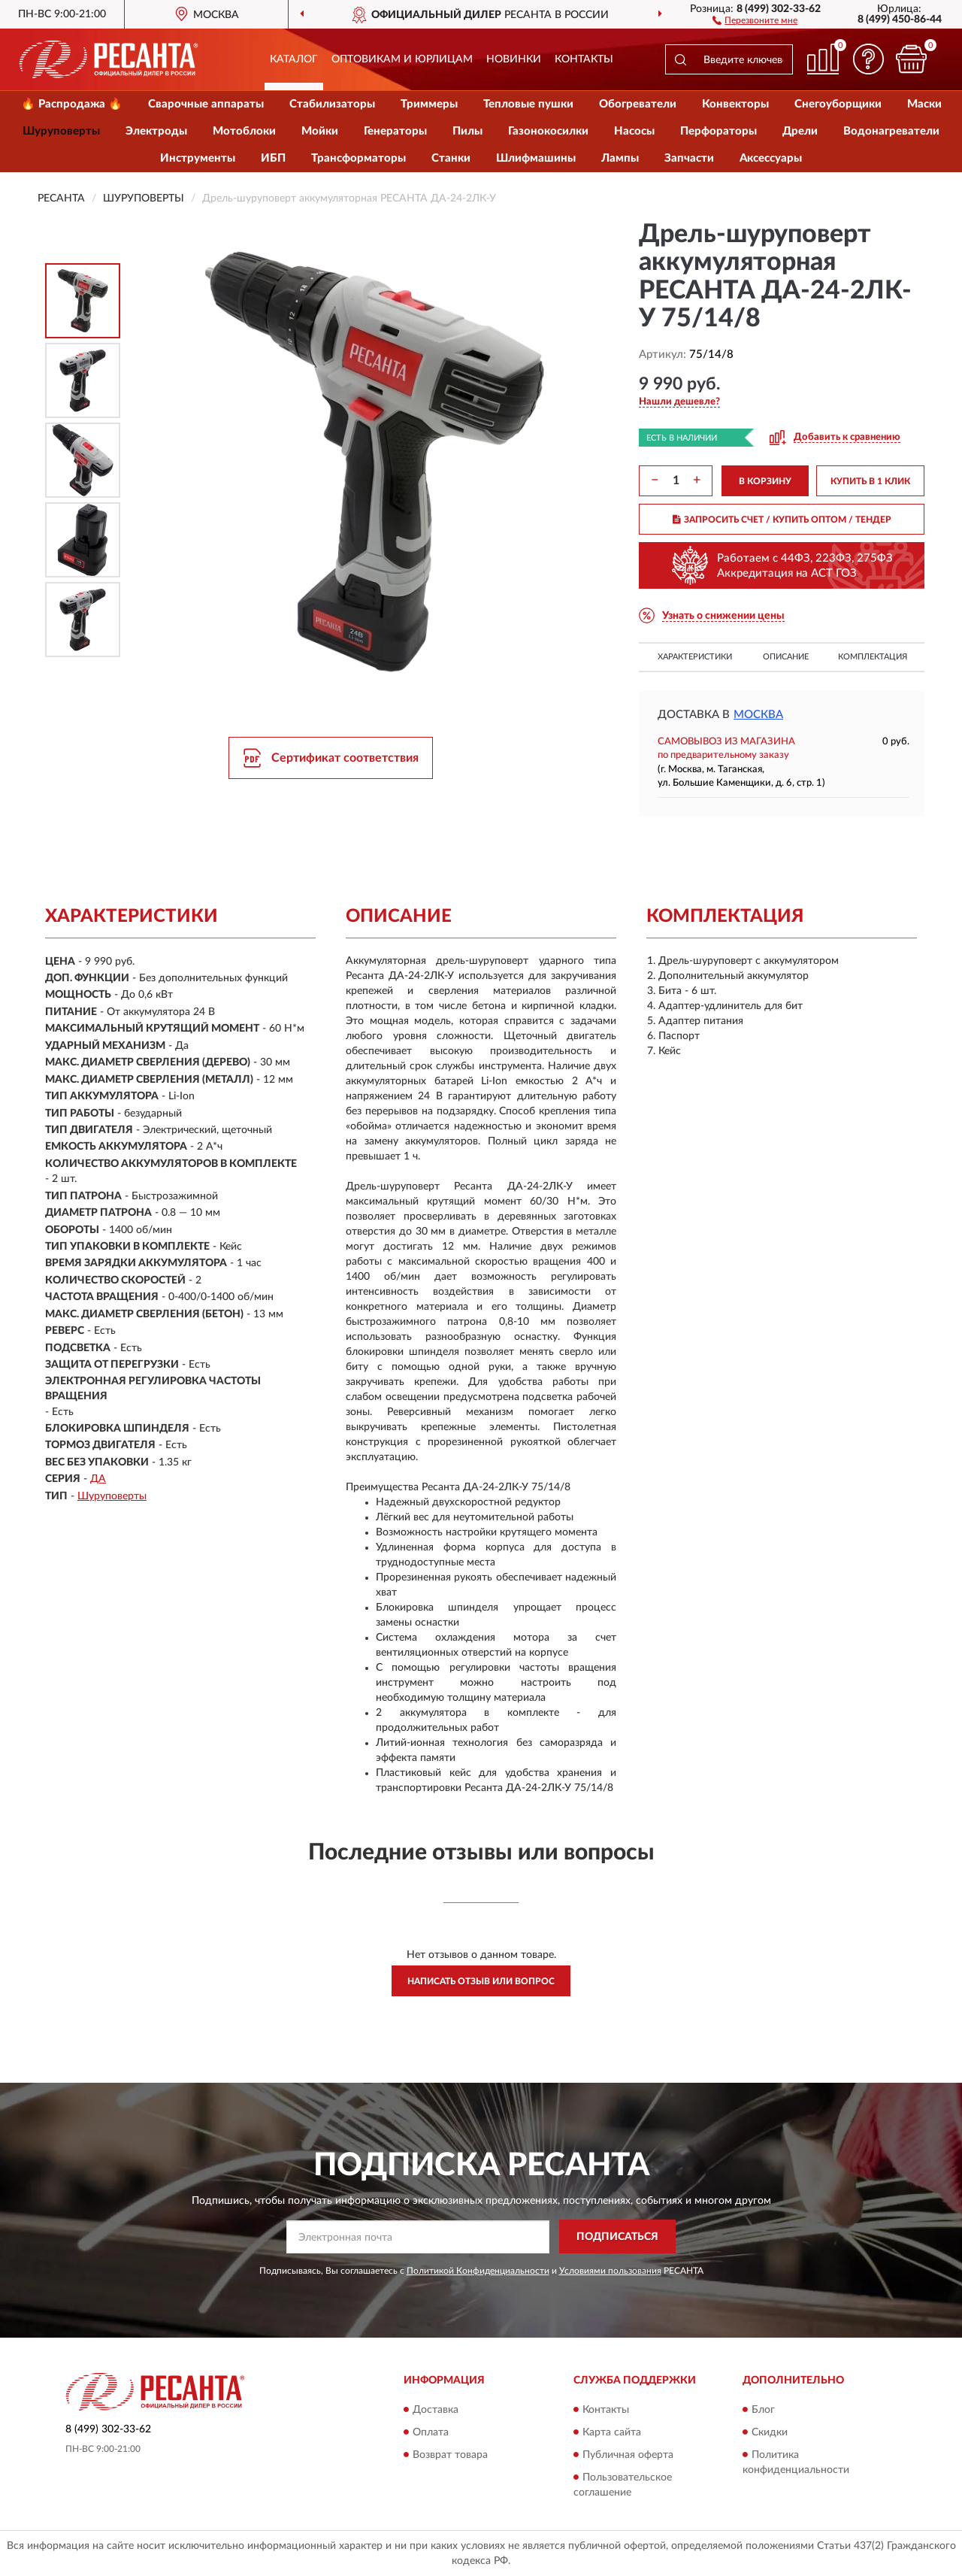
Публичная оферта (627, 2455)
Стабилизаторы (332, 104)
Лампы (620, 158)
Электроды (156, 131)
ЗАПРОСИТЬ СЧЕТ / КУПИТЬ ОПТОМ (782, 519)
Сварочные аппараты (206, 104)
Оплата (431, 2432)
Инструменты (197, 158)
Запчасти (689, 158)
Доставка (435, 2410)
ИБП (273, 158)
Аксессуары (771, 158)
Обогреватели (637, 104)
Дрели (800, 131)
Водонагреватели (891, 131)
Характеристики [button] (695, 657)
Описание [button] (786, 657)
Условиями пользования (610, 2270)
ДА (98, 1479)
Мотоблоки (244, 131)
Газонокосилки (548, 131)
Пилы (467, 131)
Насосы (634, 131)
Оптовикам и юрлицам (402, 59)
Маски (924, 104)
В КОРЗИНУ (765, 481)
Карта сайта (611, 2432)
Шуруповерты (61, 131)
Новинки (513, 59)
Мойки (319, 131)
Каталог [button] (294, 59)
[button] (754, 19)
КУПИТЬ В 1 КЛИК (870, 481)
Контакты (584, 59)
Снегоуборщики (838, 104)
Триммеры (429, 104)
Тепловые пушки (528, 104)
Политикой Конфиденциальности (478, 2270)
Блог (763, 2410)
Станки (450, 158)
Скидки (770, 2432)
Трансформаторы (358, 158)
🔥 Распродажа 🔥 (72, 104)
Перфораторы (718, 131)
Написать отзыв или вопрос (481, 1981)
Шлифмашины (536, 158)
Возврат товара (450, 2455)
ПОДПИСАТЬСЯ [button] (617, 2237)
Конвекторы (735, 104)
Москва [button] (758, 714)
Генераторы (395, 131)
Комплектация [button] (872, 657)
